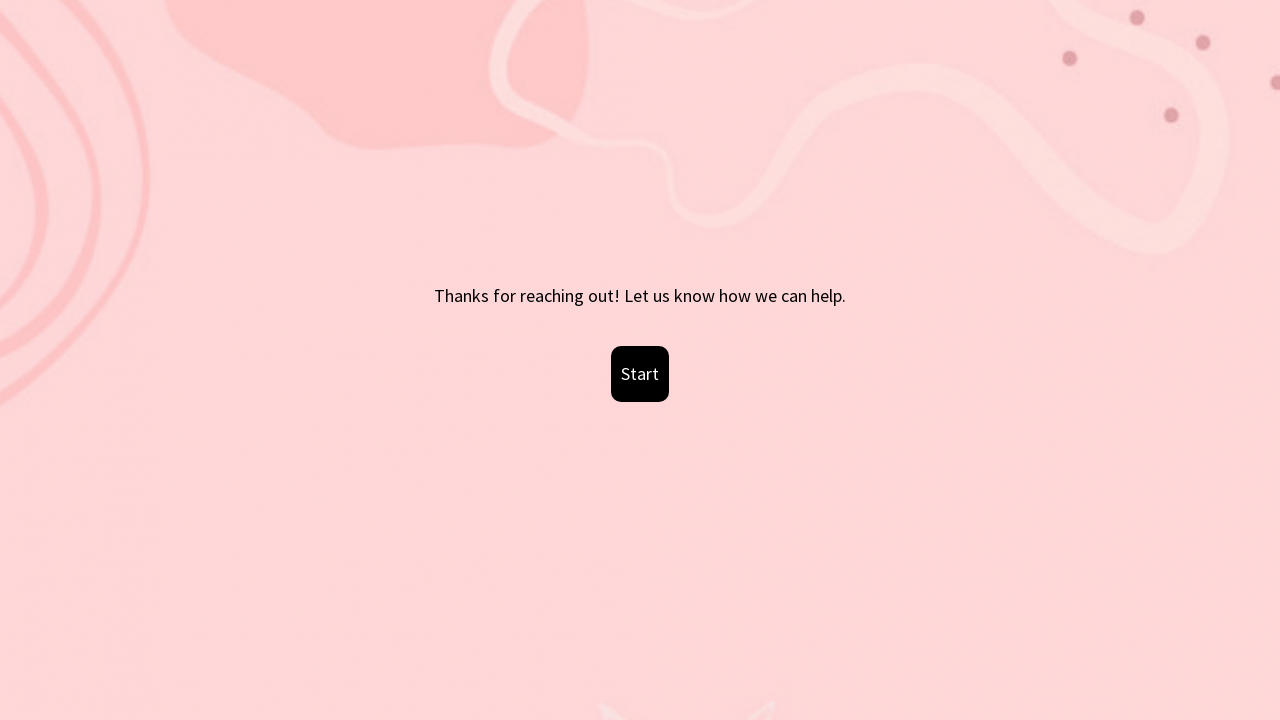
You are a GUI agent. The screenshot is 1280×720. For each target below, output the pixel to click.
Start (640, 373)
